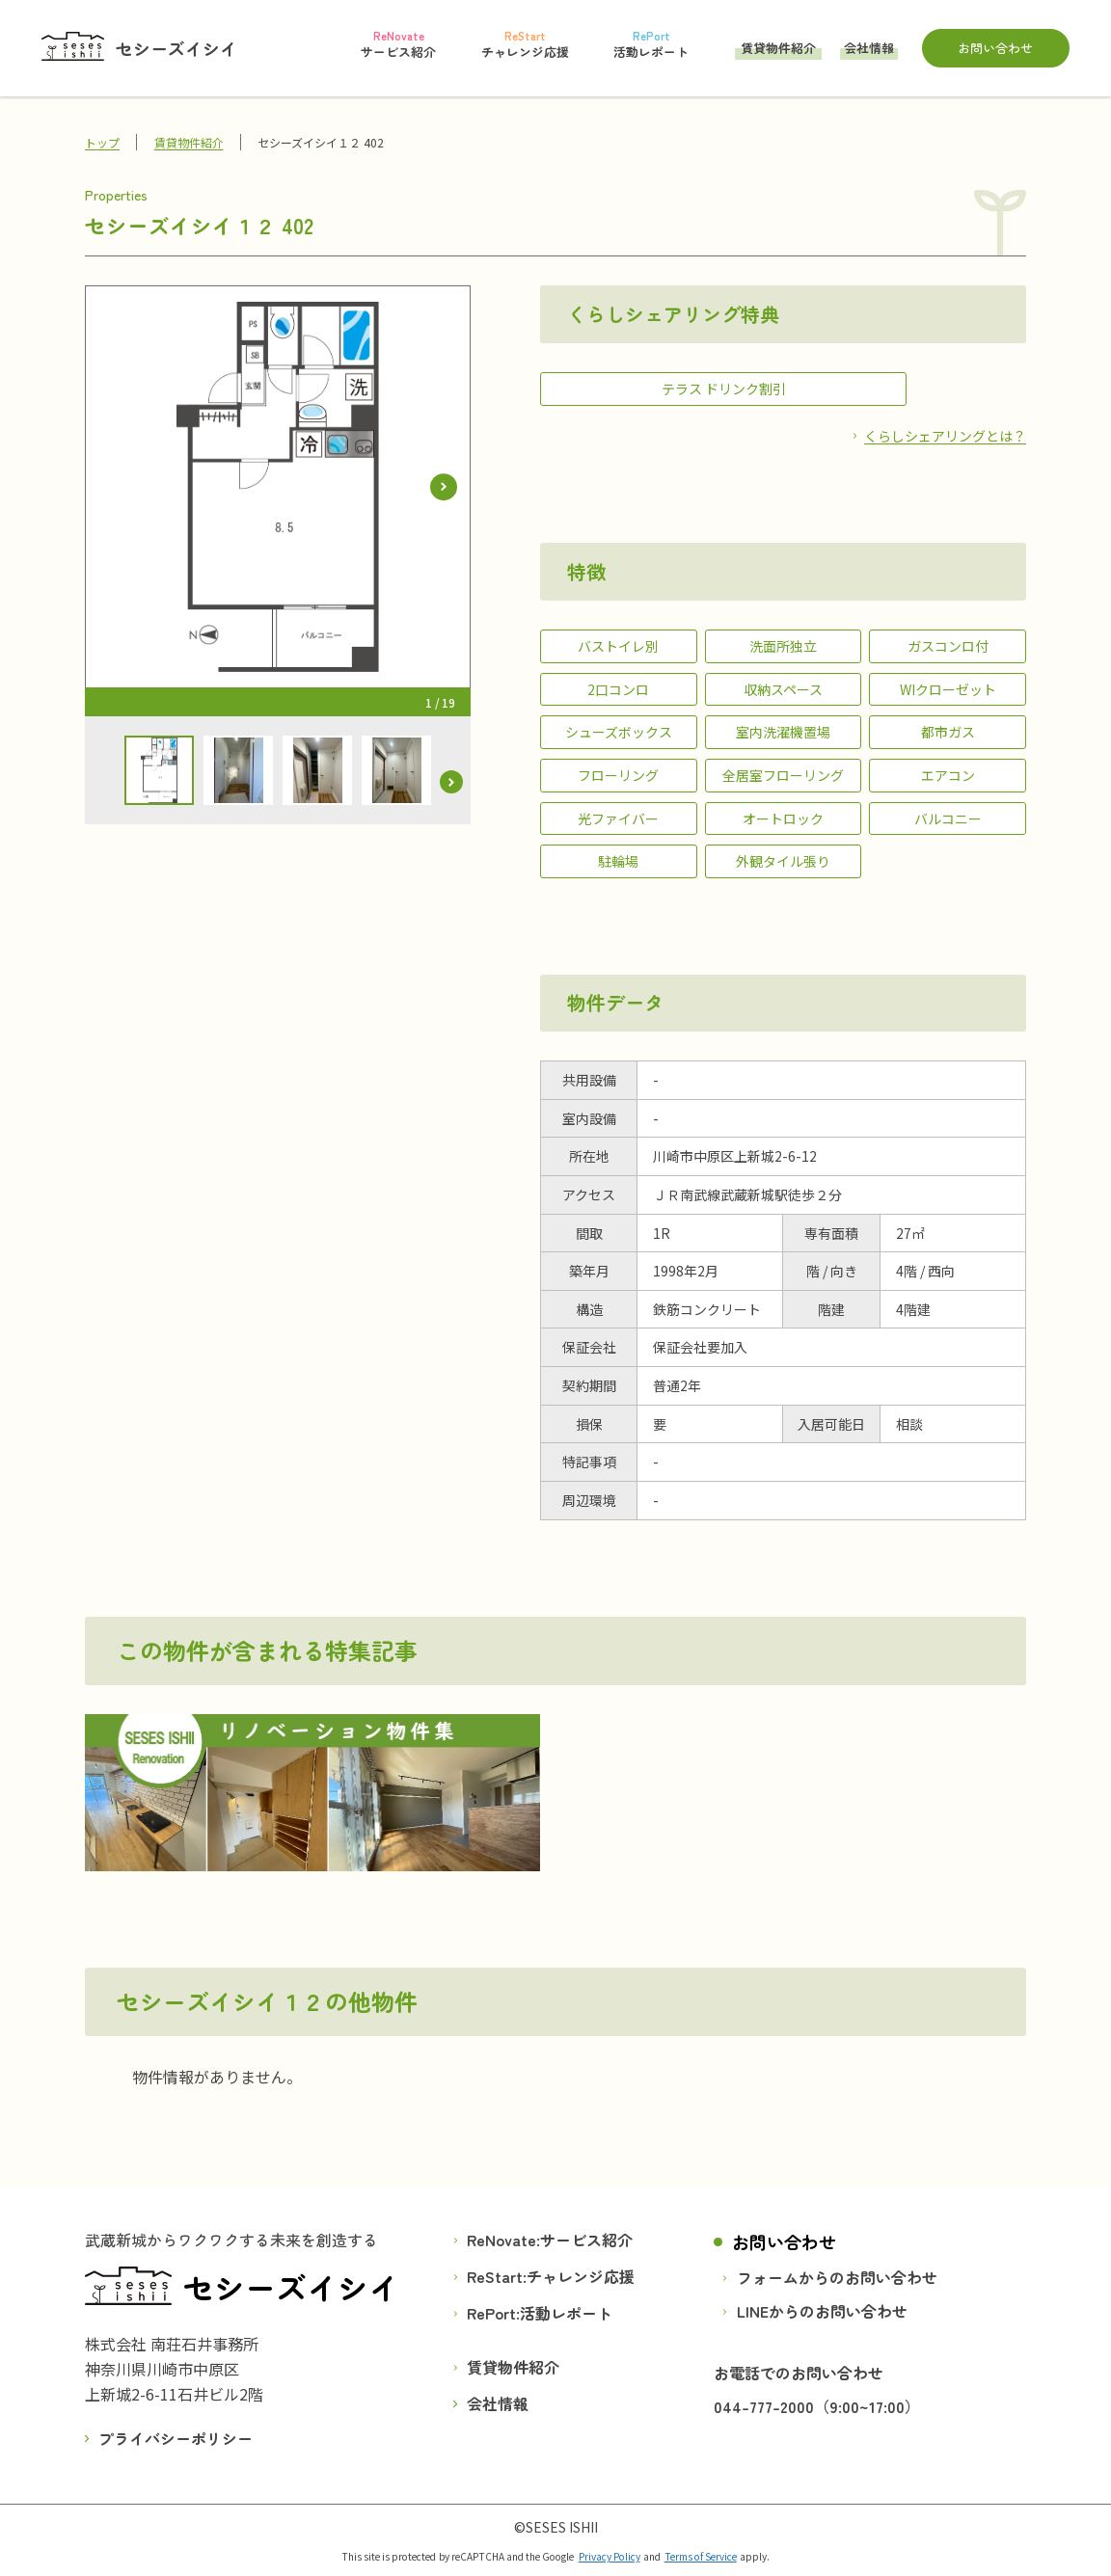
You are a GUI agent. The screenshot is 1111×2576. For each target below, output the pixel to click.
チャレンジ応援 (581, 2276)
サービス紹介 (586, 2239)
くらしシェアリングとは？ (945, 434)
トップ (102, 142)
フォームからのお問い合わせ (837, 2277)
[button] (443, 486)
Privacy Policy (609, 2556)
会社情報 (869, 48)
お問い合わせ (995, 48)
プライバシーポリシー (175, 2437)
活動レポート (566, 2312)
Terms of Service (700, 2556)
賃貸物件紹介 (778, 48)
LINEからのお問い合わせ (822, 2310)
